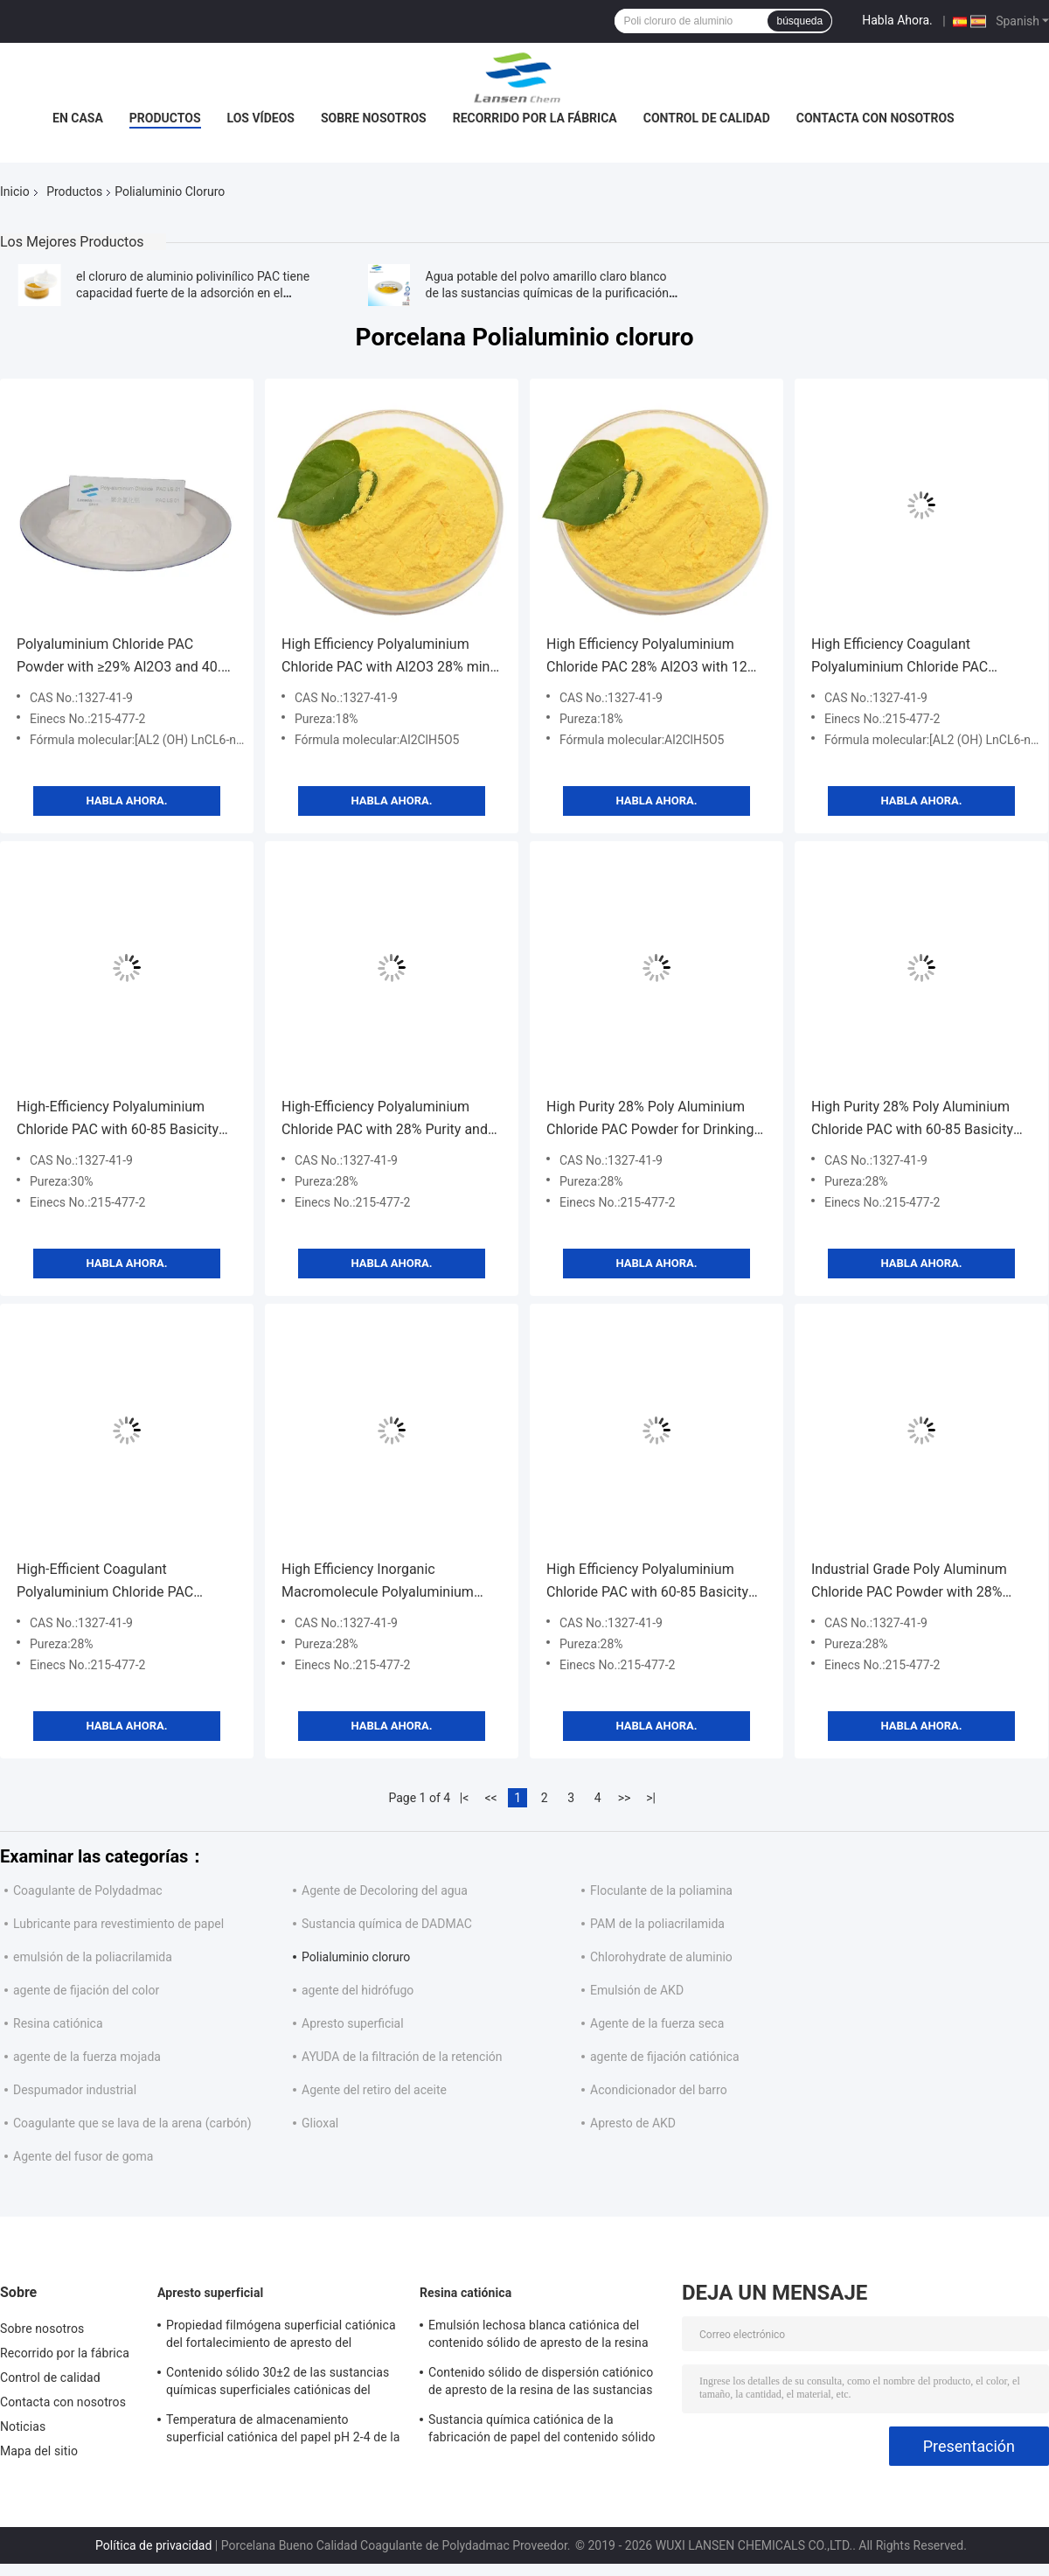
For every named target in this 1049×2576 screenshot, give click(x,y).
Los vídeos (261, 118)
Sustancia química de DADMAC (387, 1924)
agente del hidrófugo (357, 1990)
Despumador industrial (74, 2090)
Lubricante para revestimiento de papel (118, 1924)
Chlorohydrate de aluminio (661, 1957)
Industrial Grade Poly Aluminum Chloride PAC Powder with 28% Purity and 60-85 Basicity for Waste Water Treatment (919, 1582)
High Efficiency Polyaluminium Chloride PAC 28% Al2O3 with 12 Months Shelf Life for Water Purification (646, 657)
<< (491, 1798)
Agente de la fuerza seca (657, 2023)
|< (464, 1798)
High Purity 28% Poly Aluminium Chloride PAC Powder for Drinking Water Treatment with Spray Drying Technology (653, 1119)
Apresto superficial (353, 2023)
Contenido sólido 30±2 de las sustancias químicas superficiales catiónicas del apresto (277, 2383)
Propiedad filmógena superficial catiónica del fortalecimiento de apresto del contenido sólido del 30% (281, 2336)
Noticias (22, 2426)
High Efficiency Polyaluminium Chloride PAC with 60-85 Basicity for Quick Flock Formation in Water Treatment (653, 1582)
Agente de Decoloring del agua (385, 1890)
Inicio (15, 191)
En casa (77, 118)
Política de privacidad (153, 2545)
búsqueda (799, 21)
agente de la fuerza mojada (87, 2057)
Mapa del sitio (39, 2451)
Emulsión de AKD (637, 1990)
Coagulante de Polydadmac (88, 1890)
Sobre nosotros (374, 118)
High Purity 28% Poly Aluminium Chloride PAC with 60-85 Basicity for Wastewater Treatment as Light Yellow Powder (918, 1119)
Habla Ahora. (897, 20)
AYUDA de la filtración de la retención (402, 2057)
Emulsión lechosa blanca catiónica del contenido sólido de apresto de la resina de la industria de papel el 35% (538, 2336)
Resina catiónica (58, 2023)
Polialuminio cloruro (356, 1957)
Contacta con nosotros (875, 118)
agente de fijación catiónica (665, 2057)
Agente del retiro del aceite (374, 2090)
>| (651, 1798)
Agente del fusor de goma (83, 2156)
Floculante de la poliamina (661, 1890)
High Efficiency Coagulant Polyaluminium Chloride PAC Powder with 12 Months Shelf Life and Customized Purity (915, 657)
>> (624, 1798)
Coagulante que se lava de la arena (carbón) (132, 2123)
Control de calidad (706, 118)
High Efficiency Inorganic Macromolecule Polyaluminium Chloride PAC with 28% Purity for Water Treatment (382, 1582)
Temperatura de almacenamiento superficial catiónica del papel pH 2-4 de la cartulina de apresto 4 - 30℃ (282, 2430)
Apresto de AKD (633, 2123)
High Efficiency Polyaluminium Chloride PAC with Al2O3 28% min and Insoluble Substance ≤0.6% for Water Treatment (388, 657)
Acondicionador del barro (658, 2090)
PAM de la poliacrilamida (657, 1924)
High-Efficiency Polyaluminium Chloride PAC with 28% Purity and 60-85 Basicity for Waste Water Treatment (384, 1119)
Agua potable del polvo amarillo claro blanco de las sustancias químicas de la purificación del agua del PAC (547, 293)
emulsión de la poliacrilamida (92, 1957)
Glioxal (320, 2123)
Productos (165, 118)
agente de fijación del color (86, 1990)
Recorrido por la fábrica (535, 118)
